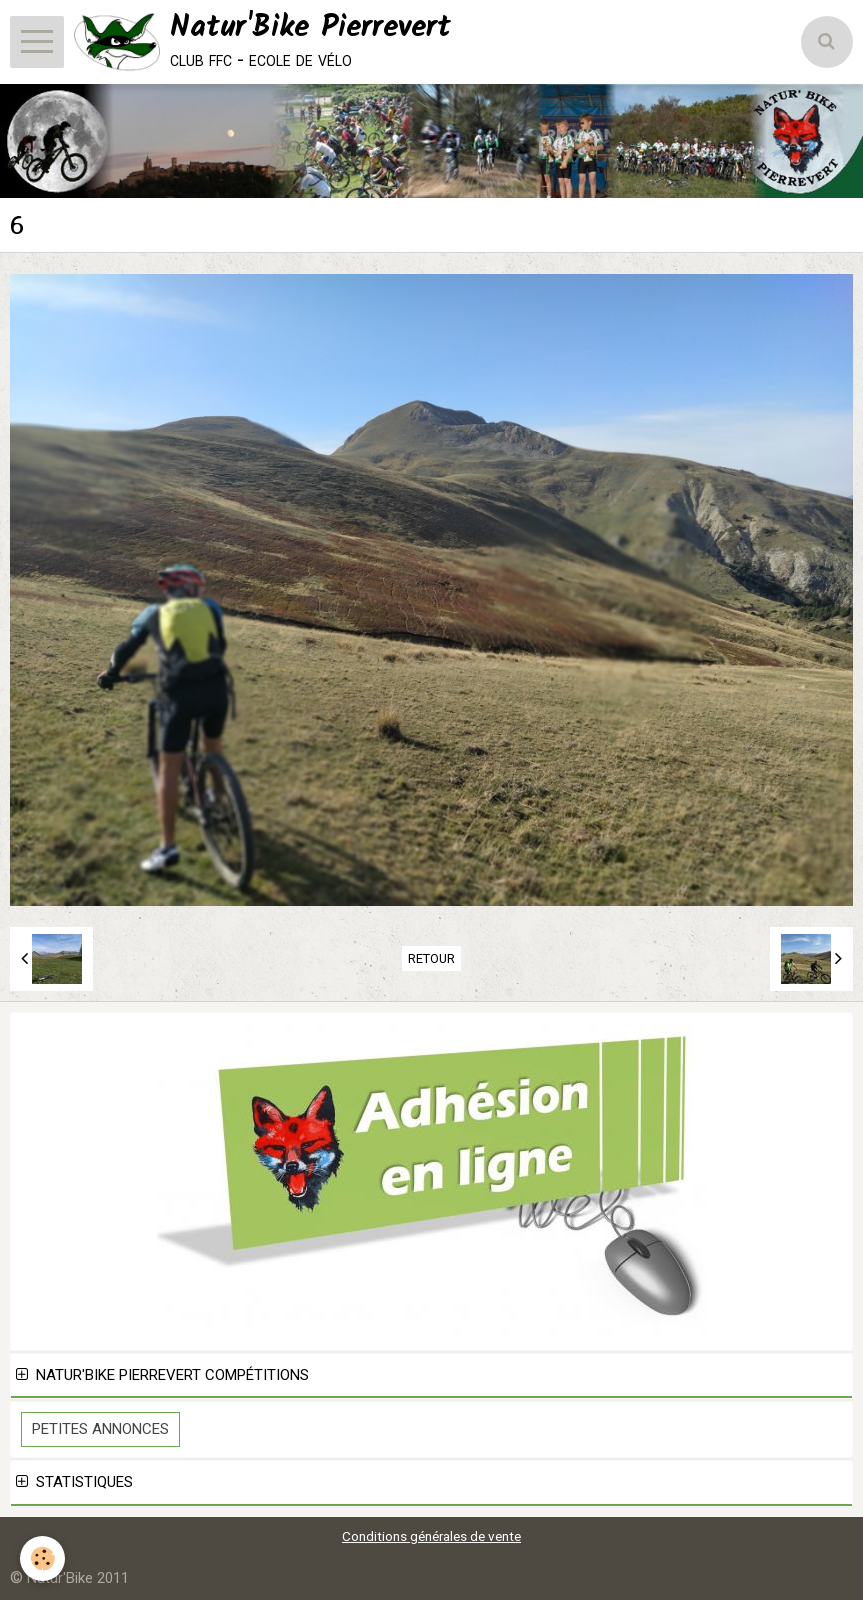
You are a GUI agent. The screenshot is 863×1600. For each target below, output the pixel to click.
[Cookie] (42, 1558)
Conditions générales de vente (431, 1536)
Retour (431, 958)
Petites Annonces (100, 1429)
